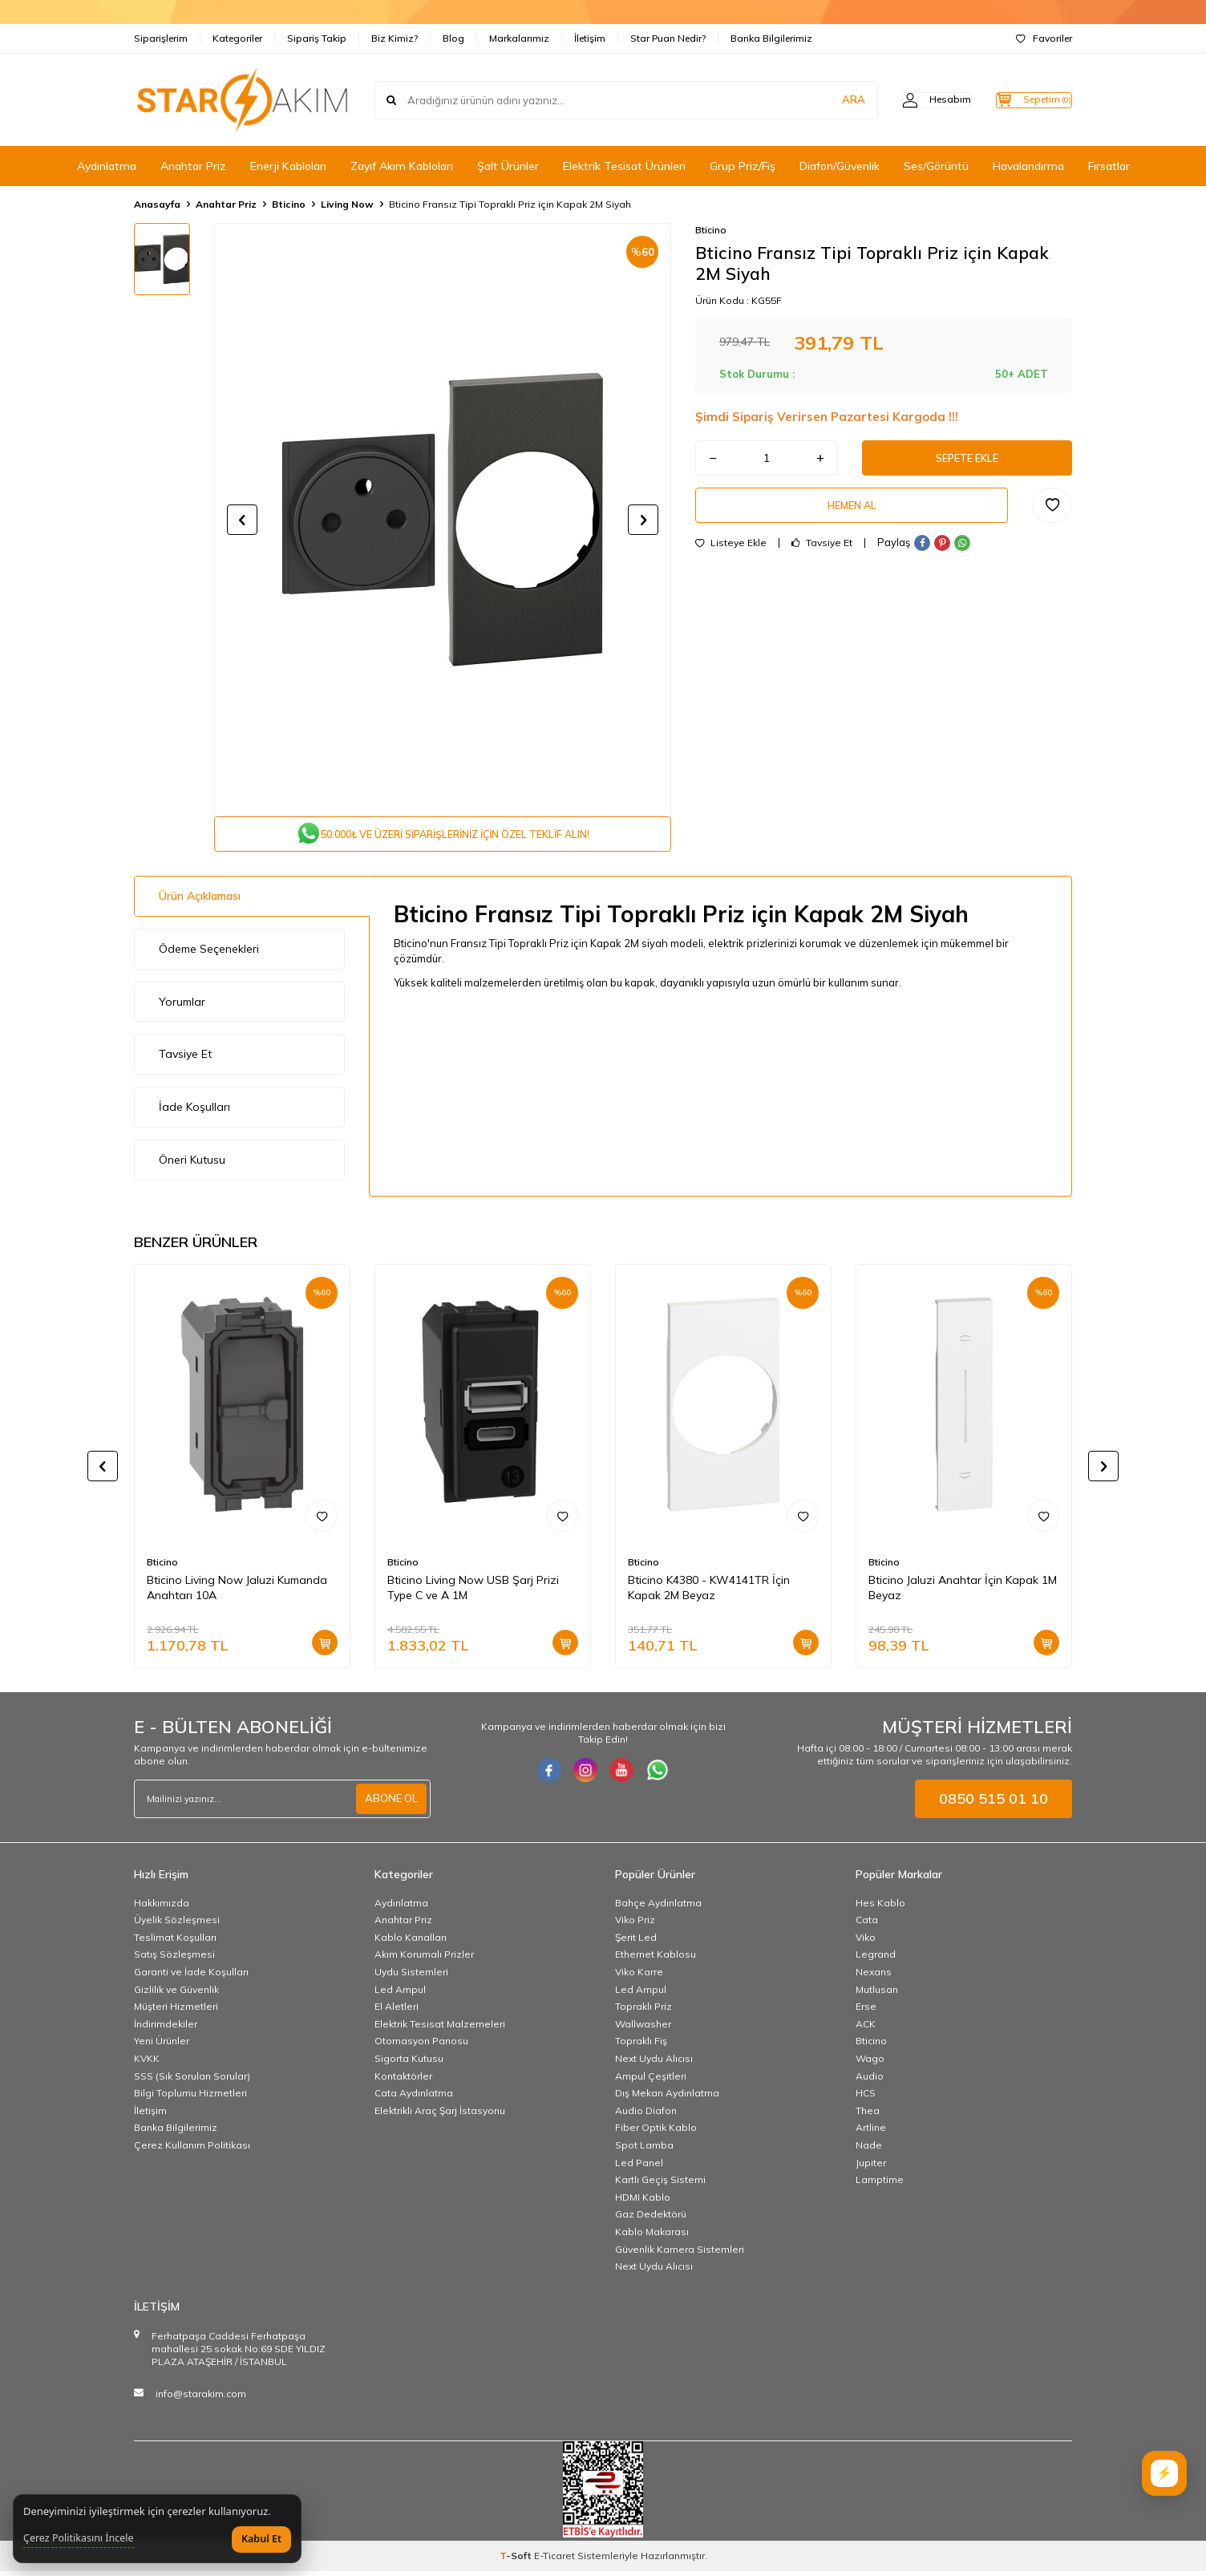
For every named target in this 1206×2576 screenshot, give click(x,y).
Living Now (347, 204)
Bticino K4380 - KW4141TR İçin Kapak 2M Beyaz (709, 1592)
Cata (867, 1924)
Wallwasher (643, 2029)
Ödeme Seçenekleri (209, 953)
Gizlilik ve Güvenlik (176, 1994)
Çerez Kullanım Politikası (192, 2150)
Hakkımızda (161, 1908)
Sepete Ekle (967, 460)
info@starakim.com (201, 2398)
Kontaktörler (403, 2081)
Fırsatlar (1109, 166)
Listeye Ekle (731, 552)
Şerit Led (636, 1942)
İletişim (589, 38)
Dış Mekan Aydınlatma (667, 2098)
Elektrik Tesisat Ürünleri (624, 166)
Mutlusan (877, 1994)
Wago (870, 2063)
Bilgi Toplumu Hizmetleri (190, 2098)
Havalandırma (1028, 166)
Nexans (874, 1976)
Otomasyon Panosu (421, 2046)
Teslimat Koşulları (175, 1942)
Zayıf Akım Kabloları (401, 166)
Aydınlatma (106, 166)
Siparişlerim (161, 38)
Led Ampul (400, 1994)
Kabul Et (261, 2539)
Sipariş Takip (316, 38)
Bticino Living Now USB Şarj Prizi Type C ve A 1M (473, 1592)
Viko (866, 1942)
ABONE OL (390, 1803)
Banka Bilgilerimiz (771, 38)
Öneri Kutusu (192, 1164)
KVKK (147, 2063)
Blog (453, 38)
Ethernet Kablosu (655, 1960)
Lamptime (880, 2184)
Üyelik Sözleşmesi (177, 1924)
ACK (866, 2029)
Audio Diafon (646, 2115)
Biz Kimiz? (394, 38)
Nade (869, 2150)
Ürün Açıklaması (200, 900)
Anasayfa (157, 204)
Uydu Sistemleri (411, 1976)
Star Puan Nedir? (668, 38)
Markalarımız (519, 38)
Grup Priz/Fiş (742, 166)
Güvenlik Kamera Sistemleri (679, 2254)
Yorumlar (182, 1006)
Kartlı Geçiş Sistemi (660, 2184)
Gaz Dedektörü (650, 2219)
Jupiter (871, 2167)
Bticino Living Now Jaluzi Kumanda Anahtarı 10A (237, 1592)
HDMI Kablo (642, 2202)
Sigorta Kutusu (408, 2063)
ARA (821, 99)
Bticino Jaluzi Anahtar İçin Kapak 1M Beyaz (962, 1592)
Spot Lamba (644, 2150)
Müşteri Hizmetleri (176, 2011)
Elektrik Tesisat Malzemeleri (439, 2029)
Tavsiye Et (821, 552)
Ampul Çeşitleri (650, 2081)
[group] (442, 520)
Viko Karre (639, 1976)
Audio (870, 2081)
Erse (866, 2011)
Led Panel (639, 2167)
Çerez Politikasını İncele (78, 2538)
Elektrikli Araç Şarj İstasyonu (439, 2115)
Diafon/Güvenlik (839, 166)
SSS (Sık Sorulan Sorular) (192, 2081)
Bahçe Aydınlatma (658, 1908)
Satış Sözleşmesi (174, 1960)
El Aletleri (396, 2011)
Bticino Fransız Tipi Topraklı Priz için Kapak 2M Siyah (510, 204)
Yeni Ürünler (161, 2046)
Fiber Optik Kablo (656, 2133)
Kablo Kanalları (410, 1942)
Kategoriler (237, 38)
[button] (242, 519)
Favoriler (1044, 38)
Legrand (876, 1960)
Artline (871, 2133)
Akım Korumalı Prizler (424, 1960)
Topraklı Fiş (641, 2046)
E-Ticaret (554, 2560)
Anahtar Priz (193, 166)
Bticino (289, 204)
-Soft (517, 2560)
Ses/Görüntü (936, 166)
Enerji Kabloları (288, 166)
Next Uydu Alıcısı (654, 2063)
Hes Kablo (880, 1908)
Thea (868, 2115)
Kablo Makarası (652, 2236)
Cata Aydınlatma (413, 2098)
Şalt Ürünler (508, 166)
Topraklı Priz (643, 2011)
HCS (866, 2098)
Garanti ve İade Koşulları (191, 1976)
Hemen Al (851, 512)
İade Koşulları (194, 1111)
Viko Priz (635, 1924)
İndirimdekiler (165, 2029)
